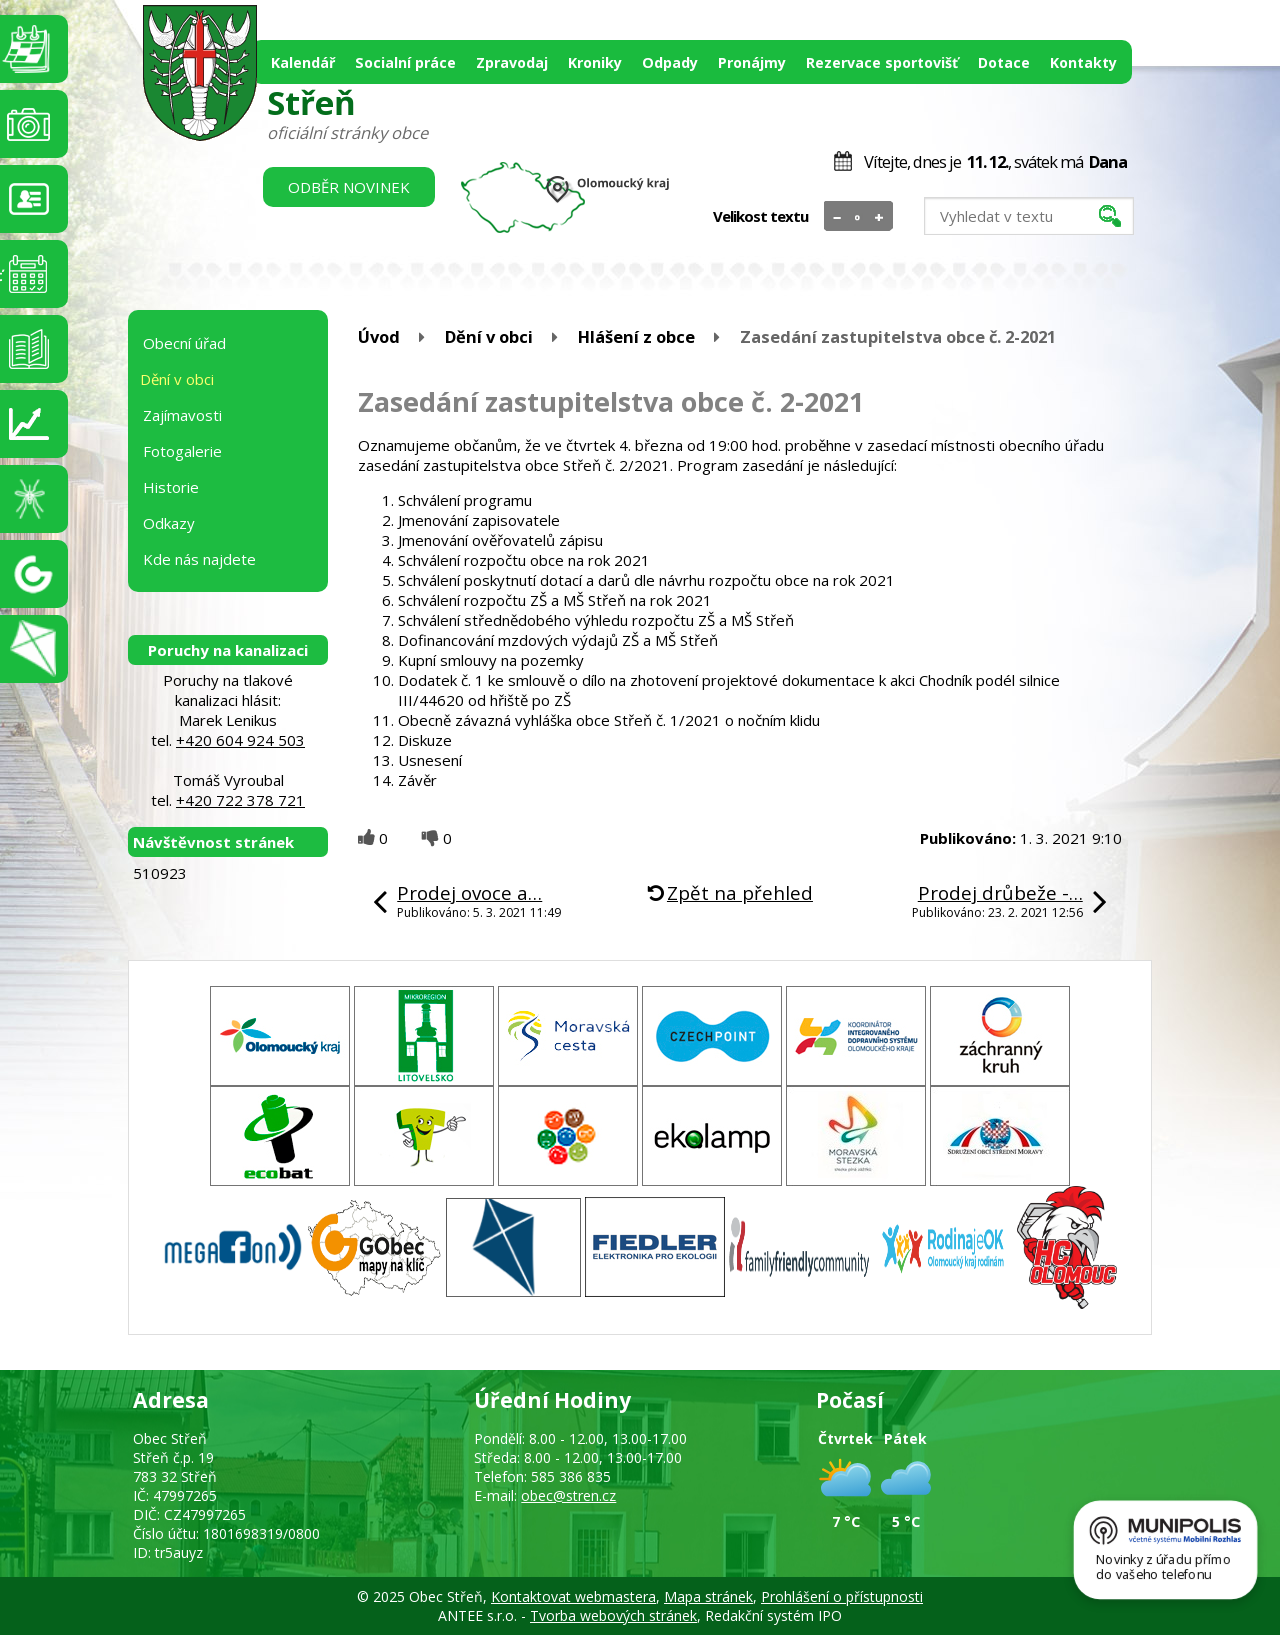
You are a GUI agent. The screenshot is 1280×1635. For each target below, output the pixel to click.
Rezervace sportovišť (882, 62)
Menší (837, 217)
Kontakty (1083, 62)
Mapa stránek (708, 1596)
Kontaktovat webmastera (573, 1596)
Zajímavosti (182, 415)
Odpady (670, 62)
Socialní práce (405, 62)
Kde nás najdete (199, 559)
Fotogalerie (182, 451)
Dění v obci (489, 336)
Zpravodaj (512, 62)
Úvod (379, 336)
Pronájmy (752, 62)
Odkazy (169, 523)
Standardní (858, 217)
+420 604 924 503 (240, 740)
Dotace (1004, 62)
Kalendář (303, 62)
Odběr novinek (349, 187)
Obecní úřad (184, 343)
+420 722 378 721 (240, 800)
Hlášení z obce (636, 336)
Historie (171, 487)
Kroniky (595, 62)
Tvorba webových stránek (613, 1615)
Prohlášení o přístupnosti (842, 1596)
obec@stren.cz (568, 1495)
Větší (879, 217)
